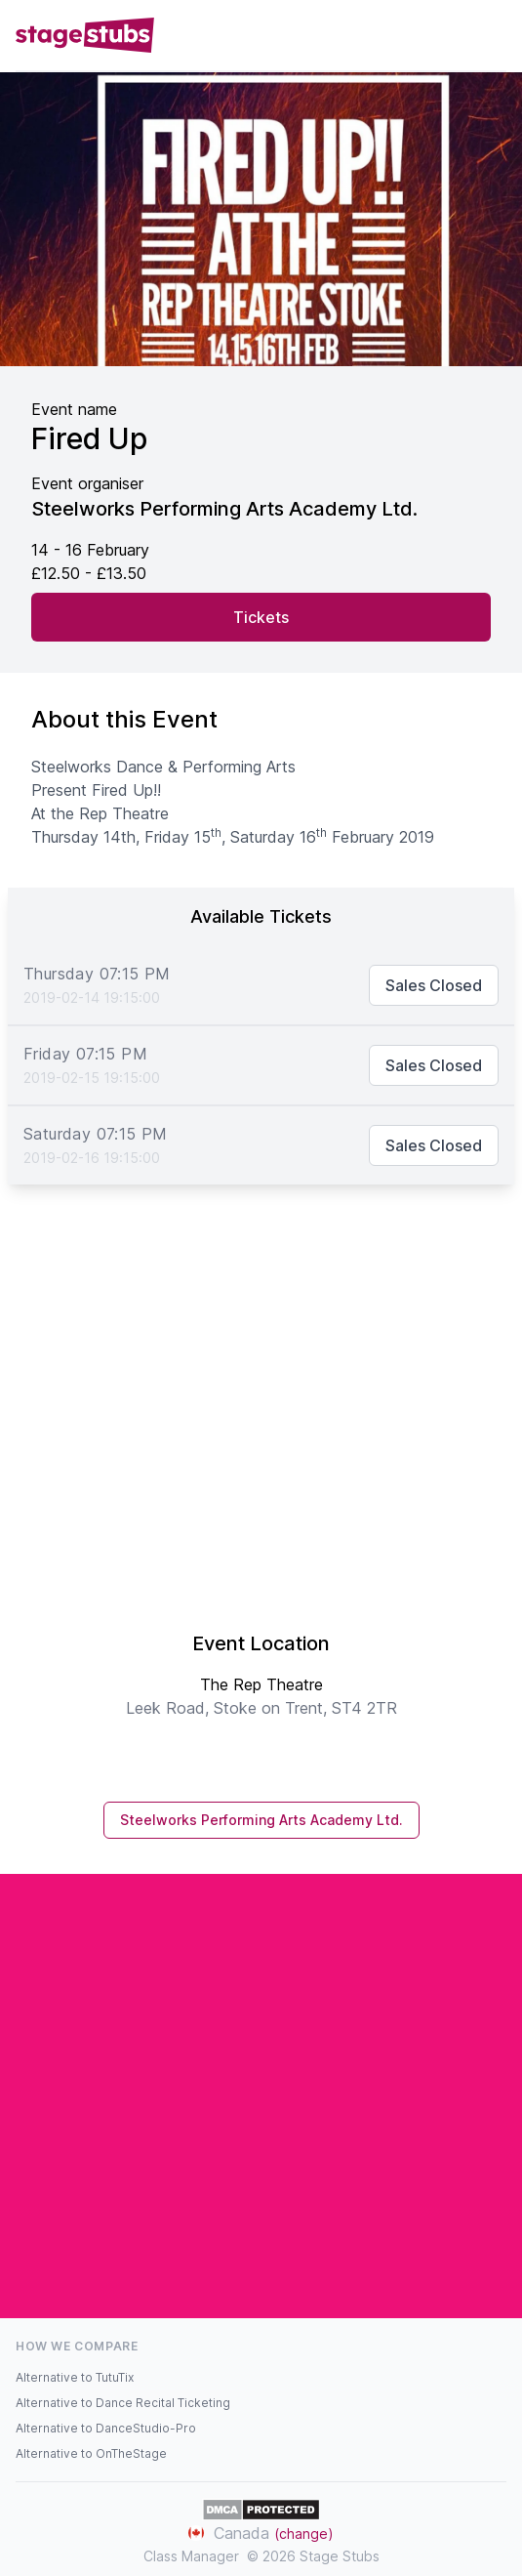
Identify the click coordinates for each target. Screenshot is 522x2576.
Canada (261, 2533)
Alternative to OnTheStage (91, 2453)
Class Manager (191, 2556)
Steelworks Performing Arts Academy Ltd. (261, 1819)
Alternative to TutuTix (75, 2377)
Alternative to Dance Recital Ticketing (123, 2402)
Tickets (261, 617)
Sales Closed (433, 985)
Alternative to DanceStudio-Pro (106, 2428)
